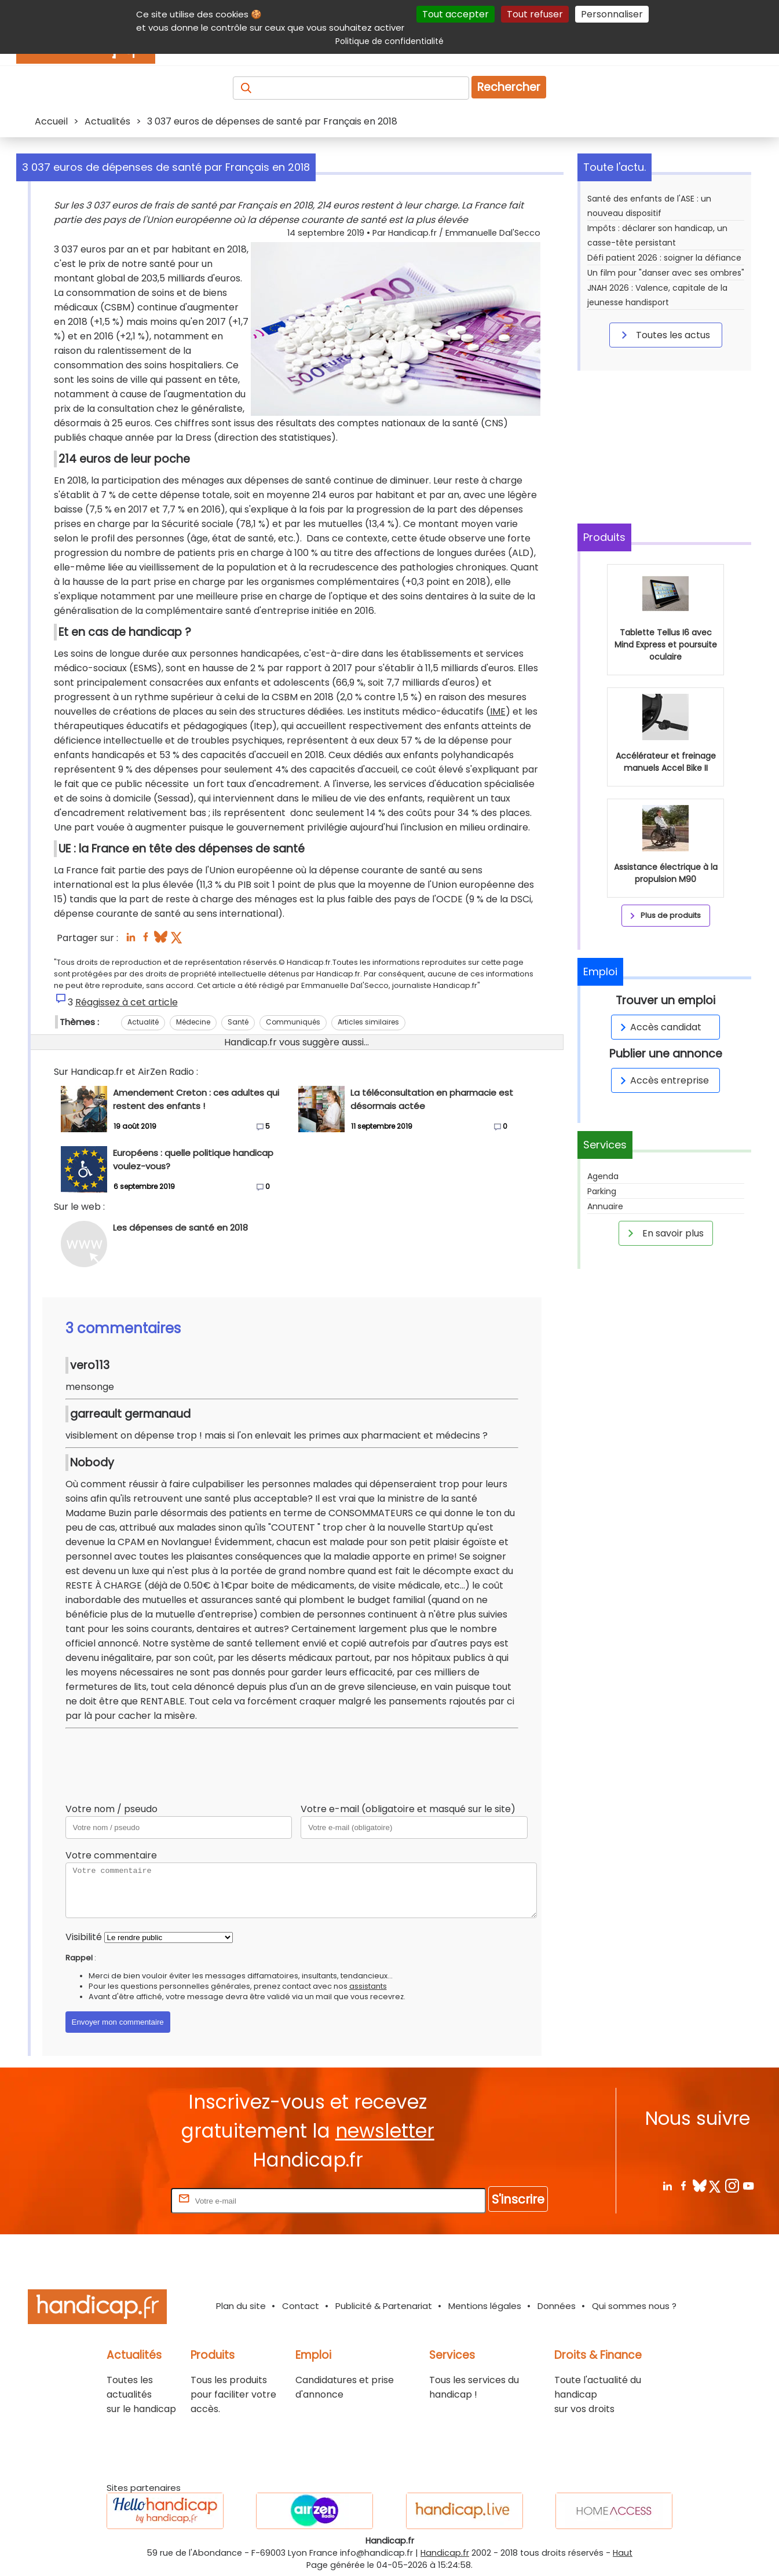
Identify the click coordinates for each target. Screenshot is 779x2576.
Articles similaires (368, 1022)
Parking (601, 1191)
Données (556, 2306)
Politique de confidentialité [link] (389, 41)
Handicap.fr (444, 2553)
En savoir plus (664, 1233)
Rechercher (508, 87)
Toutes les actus (663, 335)
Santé (238, 1022)
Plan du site (241, 2306)
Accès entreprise (662, 1080)
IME (498, 711)
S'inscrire (518, 2199)
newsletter (384, 2131)
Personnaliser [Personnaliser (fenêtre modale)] (612, 14)
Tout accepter (455, 14)
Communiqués (293, 1022)
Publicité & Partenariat (383, 2306)
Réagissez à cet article (126, 1002)
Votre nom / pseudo (111, 1809)
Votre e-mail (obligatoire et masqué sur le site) (408, 1809)
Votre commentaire (111, 1855)
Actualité (143, 1022)
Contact (300, 2306)
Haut (622, 2553)
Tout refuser (535, 14)
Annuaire (605, 1206)
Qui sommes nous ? (634, 2306)
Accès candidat (658, 1027)
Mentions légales (484, 2306)
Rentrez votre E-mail (122, 2200)
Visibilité (83, 1937)
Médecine (193, 1022)
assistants (368, 1986)
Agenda (603, 1176)
